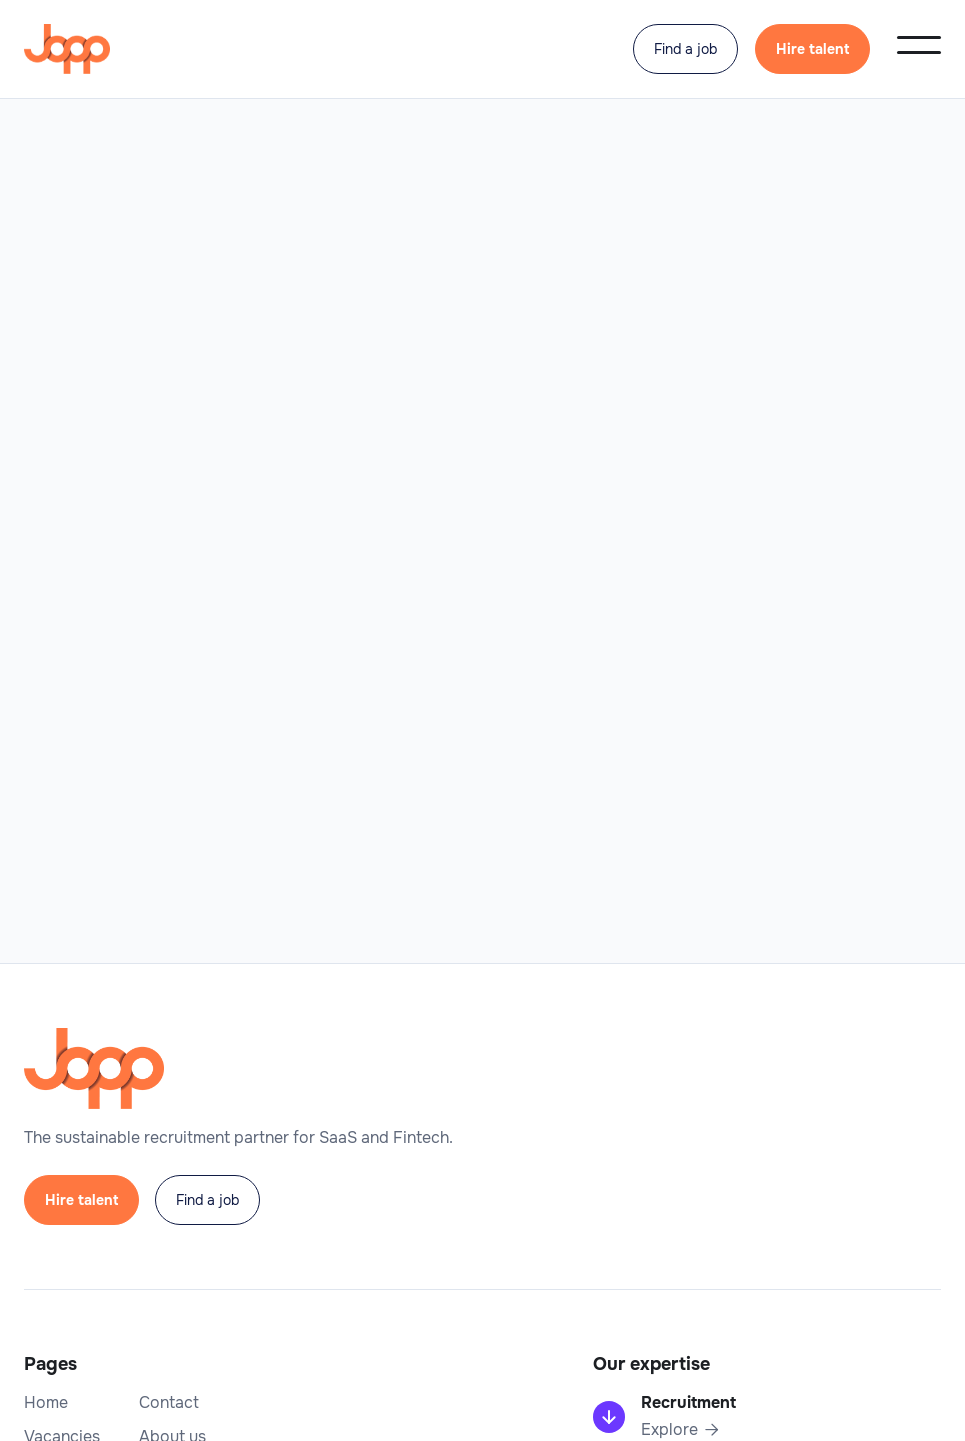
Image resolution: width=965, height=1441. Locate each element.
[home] (67, 49)
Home (46, 1403)
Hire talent (812, 49)
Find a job (685, 49)
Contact (169, 1403)
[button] (919, 45)
